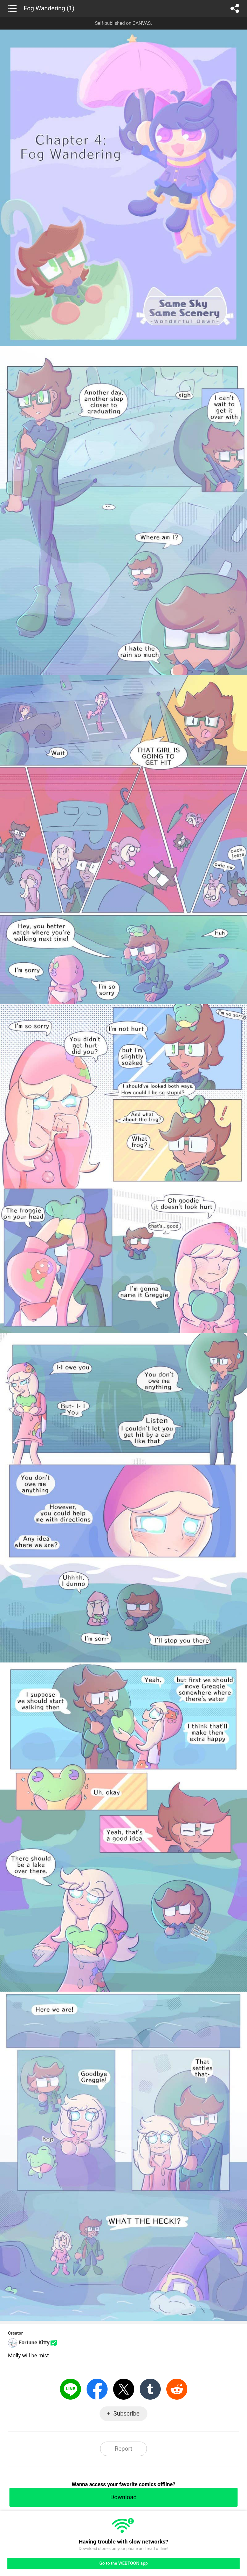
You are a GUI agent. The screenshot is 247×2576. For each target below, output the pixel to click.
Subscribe (126, 2413)
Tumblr (150, 2389)
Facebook (97, 2389)
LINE (70, 2389)
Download (123, 2497)
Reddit (176, 2389)
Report (123, 2448)
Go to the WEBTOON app (123, 2563)
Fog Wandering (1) (49, 8)
